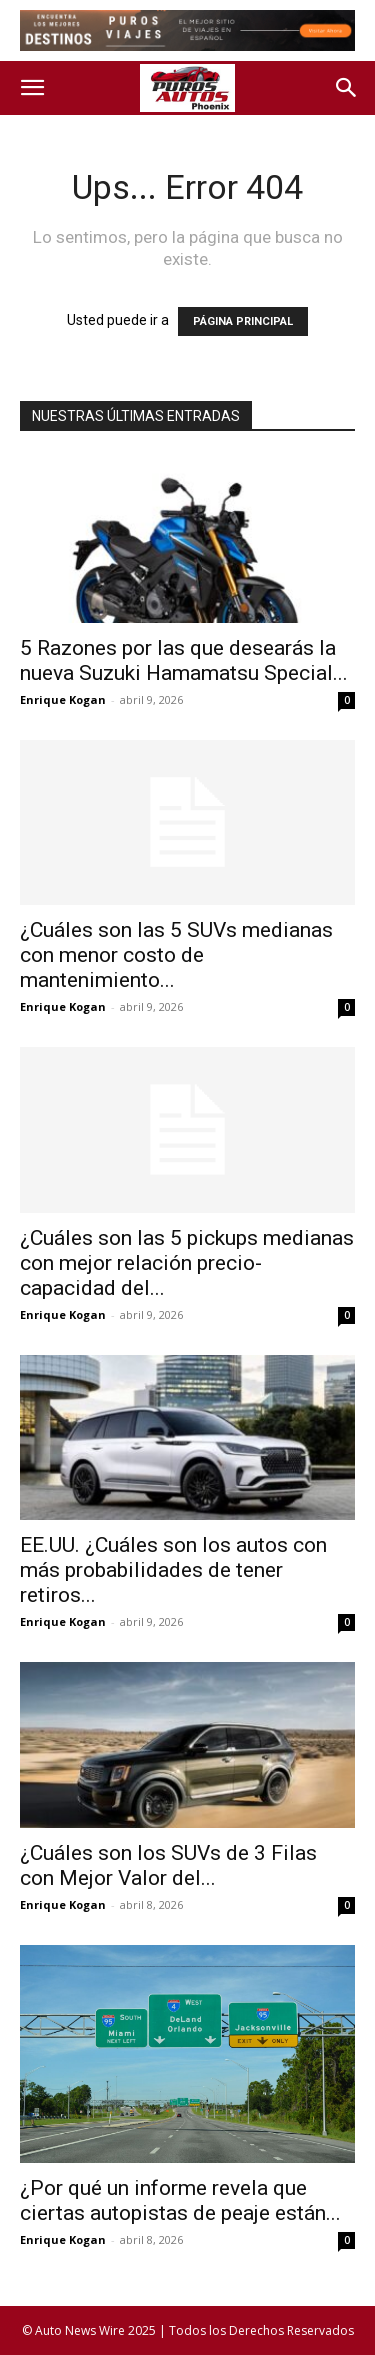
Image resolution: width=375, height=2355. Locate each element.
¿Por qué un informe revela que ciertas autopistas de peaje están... (180, 2200)
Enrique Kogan (63, 699)
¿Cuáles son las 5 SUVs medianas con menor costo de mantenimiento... (176, 955)
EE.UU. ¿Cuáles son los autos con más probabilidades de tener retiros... (173, 1570)
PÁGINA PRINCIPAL (243, 321)
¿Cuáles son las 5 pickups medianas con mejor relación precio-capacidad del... (187, 1263)
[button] (32, 88)
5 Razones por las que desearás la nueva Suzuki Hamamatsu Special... (184, 660)
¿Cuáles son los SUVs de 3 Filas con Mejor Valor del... (168, 1865)
